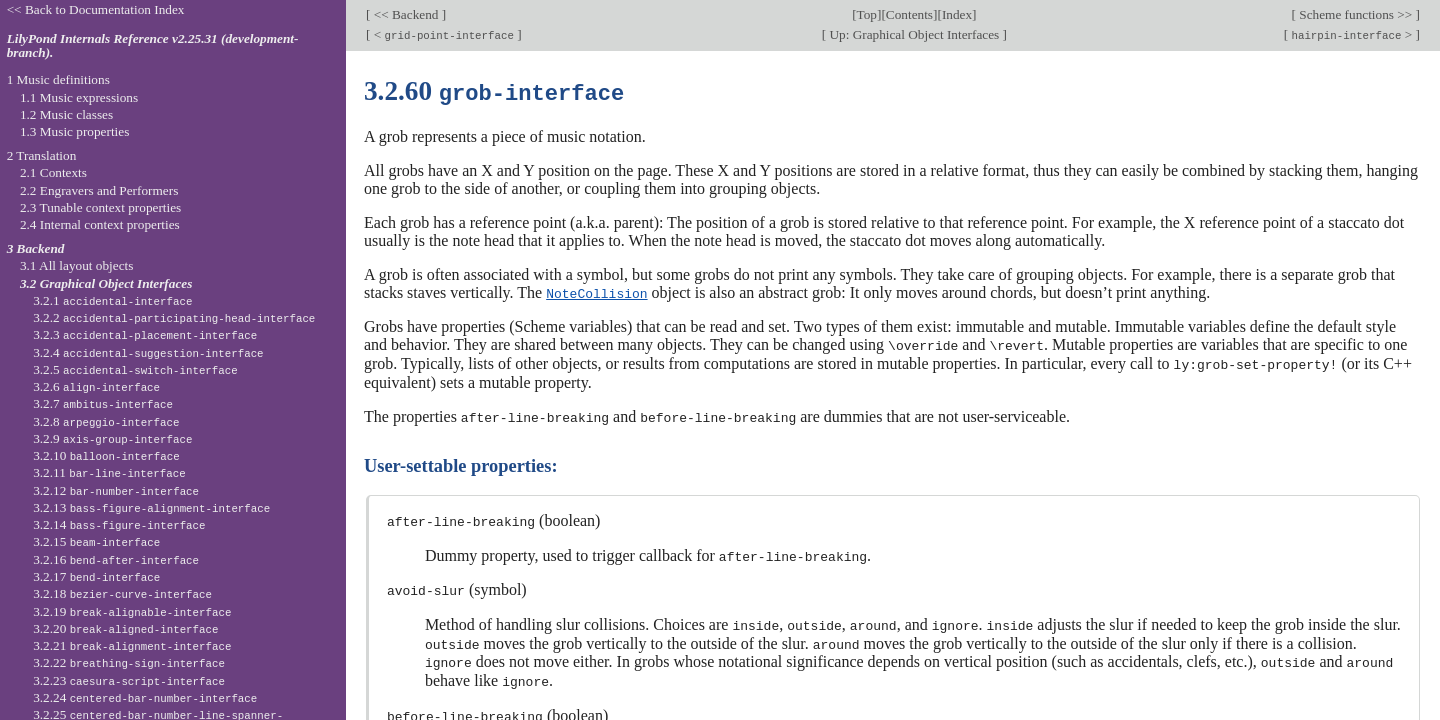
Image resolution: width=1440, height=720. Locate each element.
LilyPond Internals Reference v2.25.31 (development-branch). (153, 46)
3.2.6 (96, 386)
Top (867, 14)
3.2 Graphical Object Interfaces (106, 283)
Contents (909, 14)
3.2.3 (145, 334)
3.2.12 (116, 490)
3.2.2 (174, 317)
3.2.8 (106, 421)
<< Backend (405, 14)
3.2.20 (125, 628)
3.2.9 (112, 438)
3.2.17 (96, 576)
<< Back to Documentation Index (96, 9)
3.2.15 (96, 541)
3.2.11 (109, 472)
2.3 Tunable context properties (100, 207)
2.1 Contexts (53, 172)
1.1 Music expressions (79, 97)
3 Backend (36, 248)
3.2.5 (135, 369)
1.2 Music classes (66, 114)
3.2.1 (112, 300)
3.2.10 (106, 455)
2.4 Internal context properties (100, 224)
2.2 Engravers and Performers (99, 190)
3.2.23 (129, 680)
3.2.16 (116, 559)
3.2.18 (122, 593)
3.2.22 (129, 662)
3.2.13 (151, 507)
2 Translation (42, 155)
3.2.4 (148, 352)
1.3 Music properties (74, 131)
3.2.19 (132, 611)
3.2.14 (119, 524)
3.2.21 (132, 645)
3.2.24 (145, 697)
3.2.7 (103, 403)
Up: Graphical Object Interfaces (914, 34)
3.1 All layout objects (76, 265)
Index (957, 14)
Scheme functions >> (1356, 14)
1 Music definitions (58, 79)
